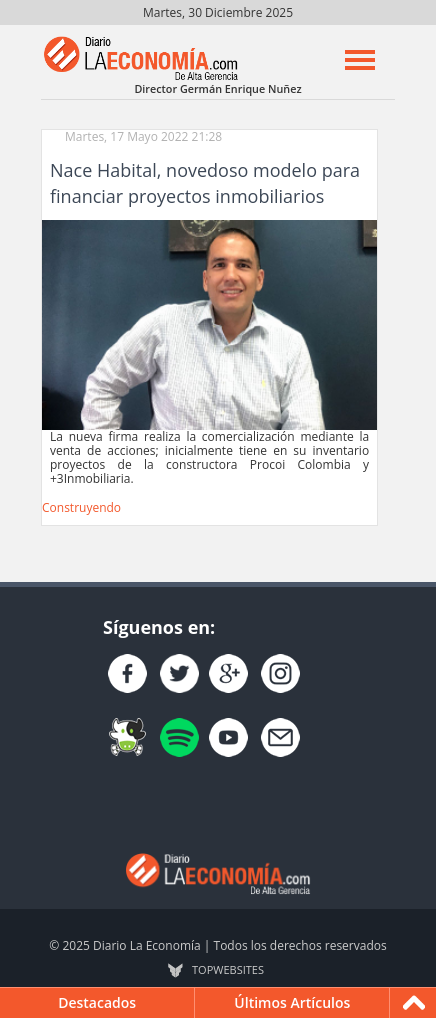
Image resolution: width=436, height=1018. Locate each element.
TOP (228, 970)
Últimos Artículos (292, 1002)
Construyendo (81, 507)
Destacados (97, 1002)
